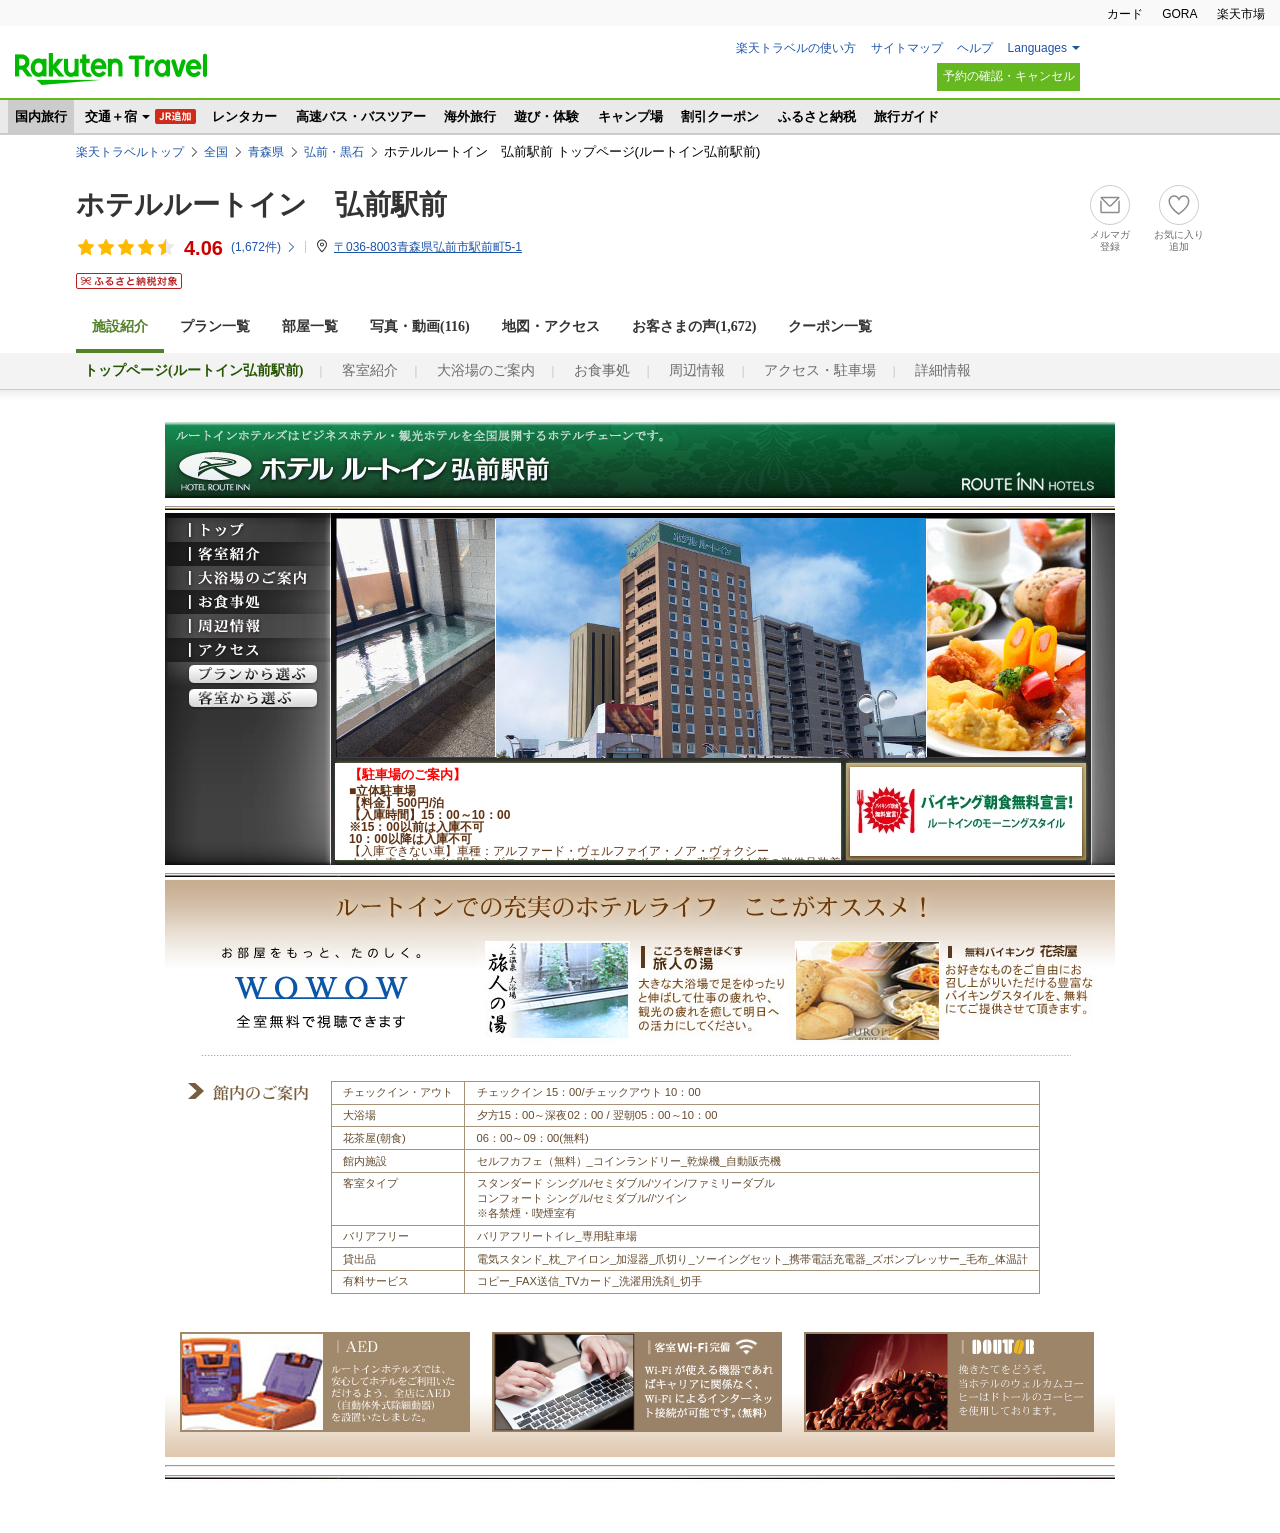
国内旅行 (41, 116)
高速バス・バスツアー (361, 116)
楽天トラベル (111, 69)
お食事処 (602, 370)
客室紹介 (370, 370)
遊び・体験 (546, 116)
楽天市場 (1241, 14)
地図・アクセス (551, 326)
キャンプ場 (630, 116)
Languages (1037, 48)
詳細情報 (943, 370)
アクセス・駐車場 (820, 370)
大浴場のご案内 (486, 370)
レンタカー (244, 116)
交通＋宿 (111, 116)
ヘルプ (975, 48)
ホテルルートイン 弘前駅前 (261, 204)
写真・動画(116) (420, 326)
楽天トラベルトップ (130, 152)
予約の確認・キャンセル (1009, 76)
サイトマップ (907, 48)
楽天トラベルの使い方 (796, 48)
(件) (264, 247)
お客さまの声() (694, 326)
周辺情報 (697, 370)
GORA (1179, 14)
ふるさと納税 (817, 116)
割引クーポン (720, 116)
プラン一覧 (215, 326)
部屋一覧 (310, 326)
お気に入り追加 (1179, 240)
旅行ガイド (906, 116)
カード (1125, 14)
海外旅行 (470, 116)
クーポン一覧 (830, 326)
